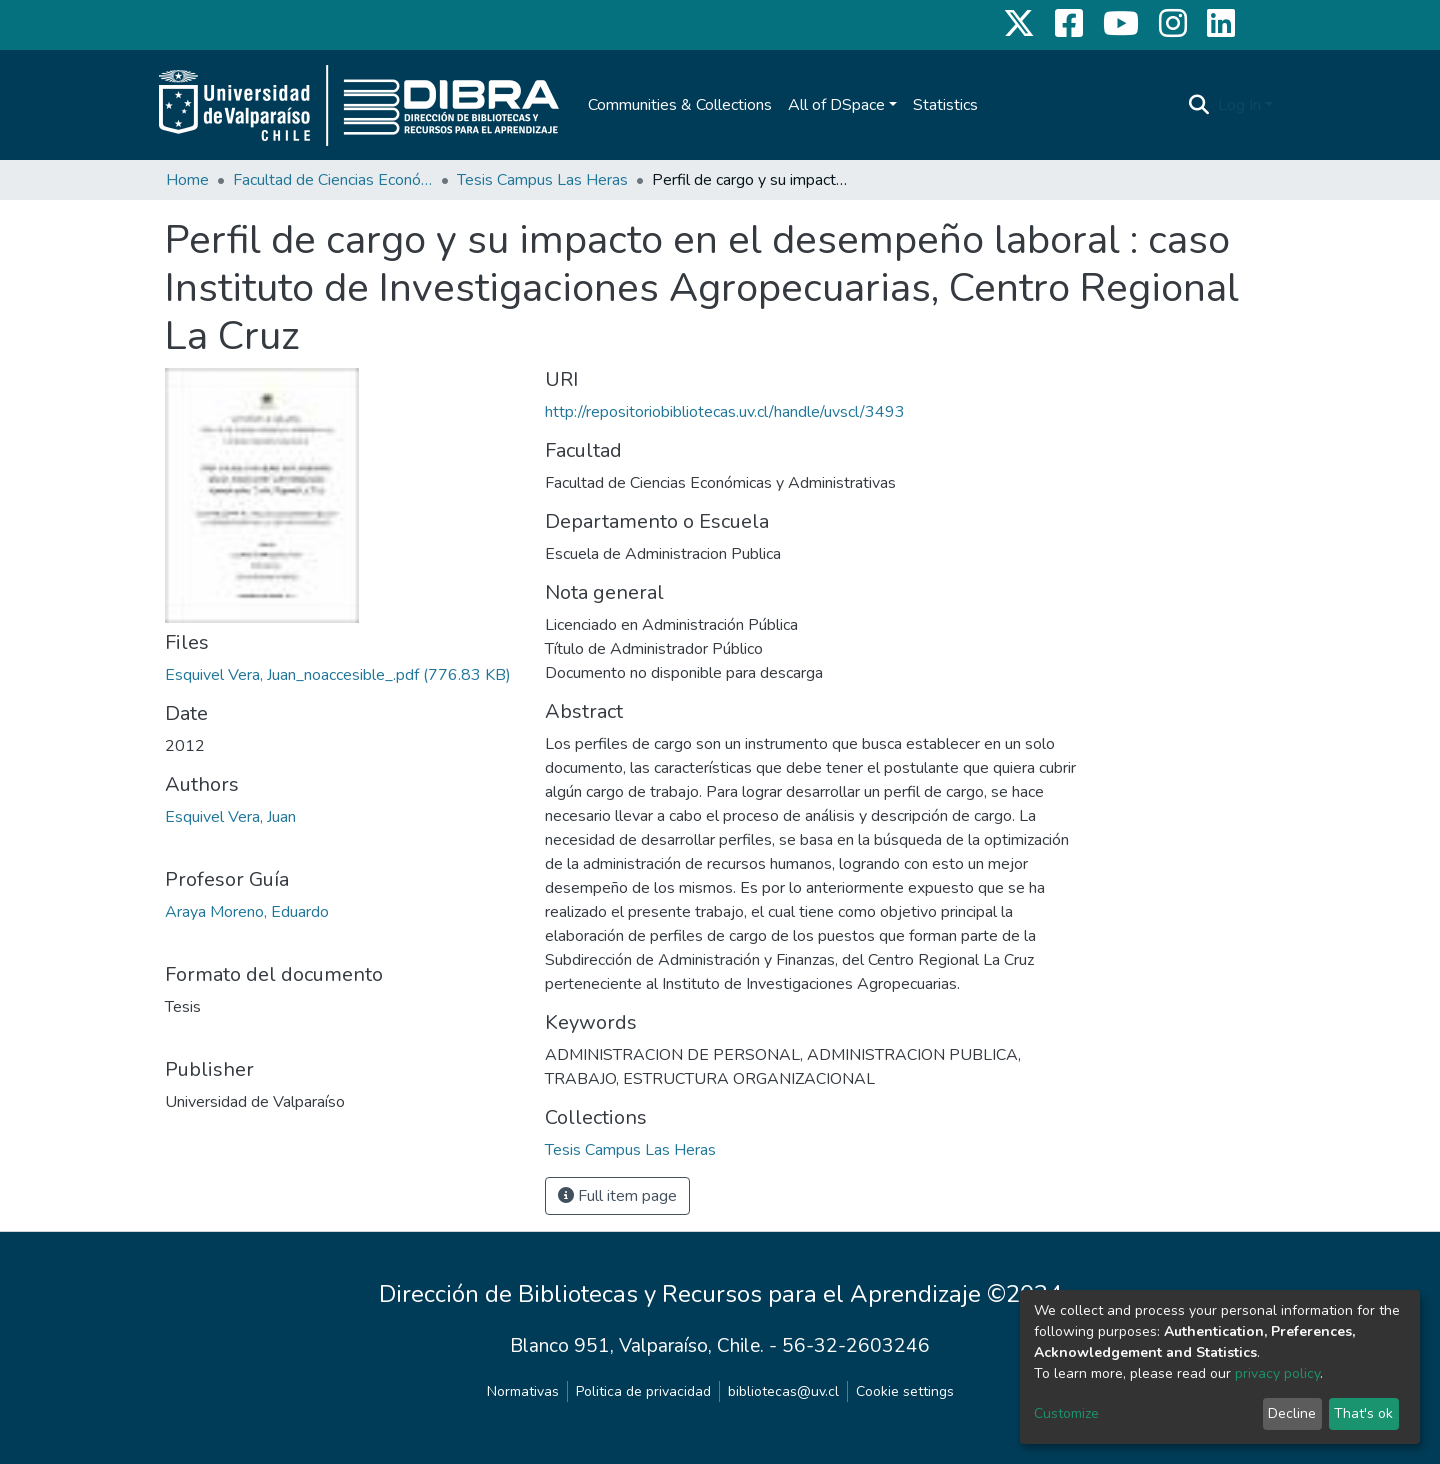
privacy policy (1277, 1373)
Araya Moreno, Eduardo (247, 912)
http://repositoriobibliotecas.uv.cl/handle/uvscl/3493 (725, 412)
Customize (1066, 1413)
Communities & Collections (680, 105)
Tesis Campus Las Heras (542, 180)
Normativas (523, 1391)
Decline (1292, 1413)
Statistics (945, 105)
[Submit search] (1199, 105)
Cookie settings (905, 1391)
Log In (1239, 105)
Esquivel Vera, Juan (230, 817)
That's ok (1363, 1413)
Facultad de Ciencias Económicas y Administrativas (333, 180)
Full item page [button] (617, 1196)
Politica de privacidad (643, 1391)
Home (187, 180)
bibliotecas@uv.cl (783, 1391)
